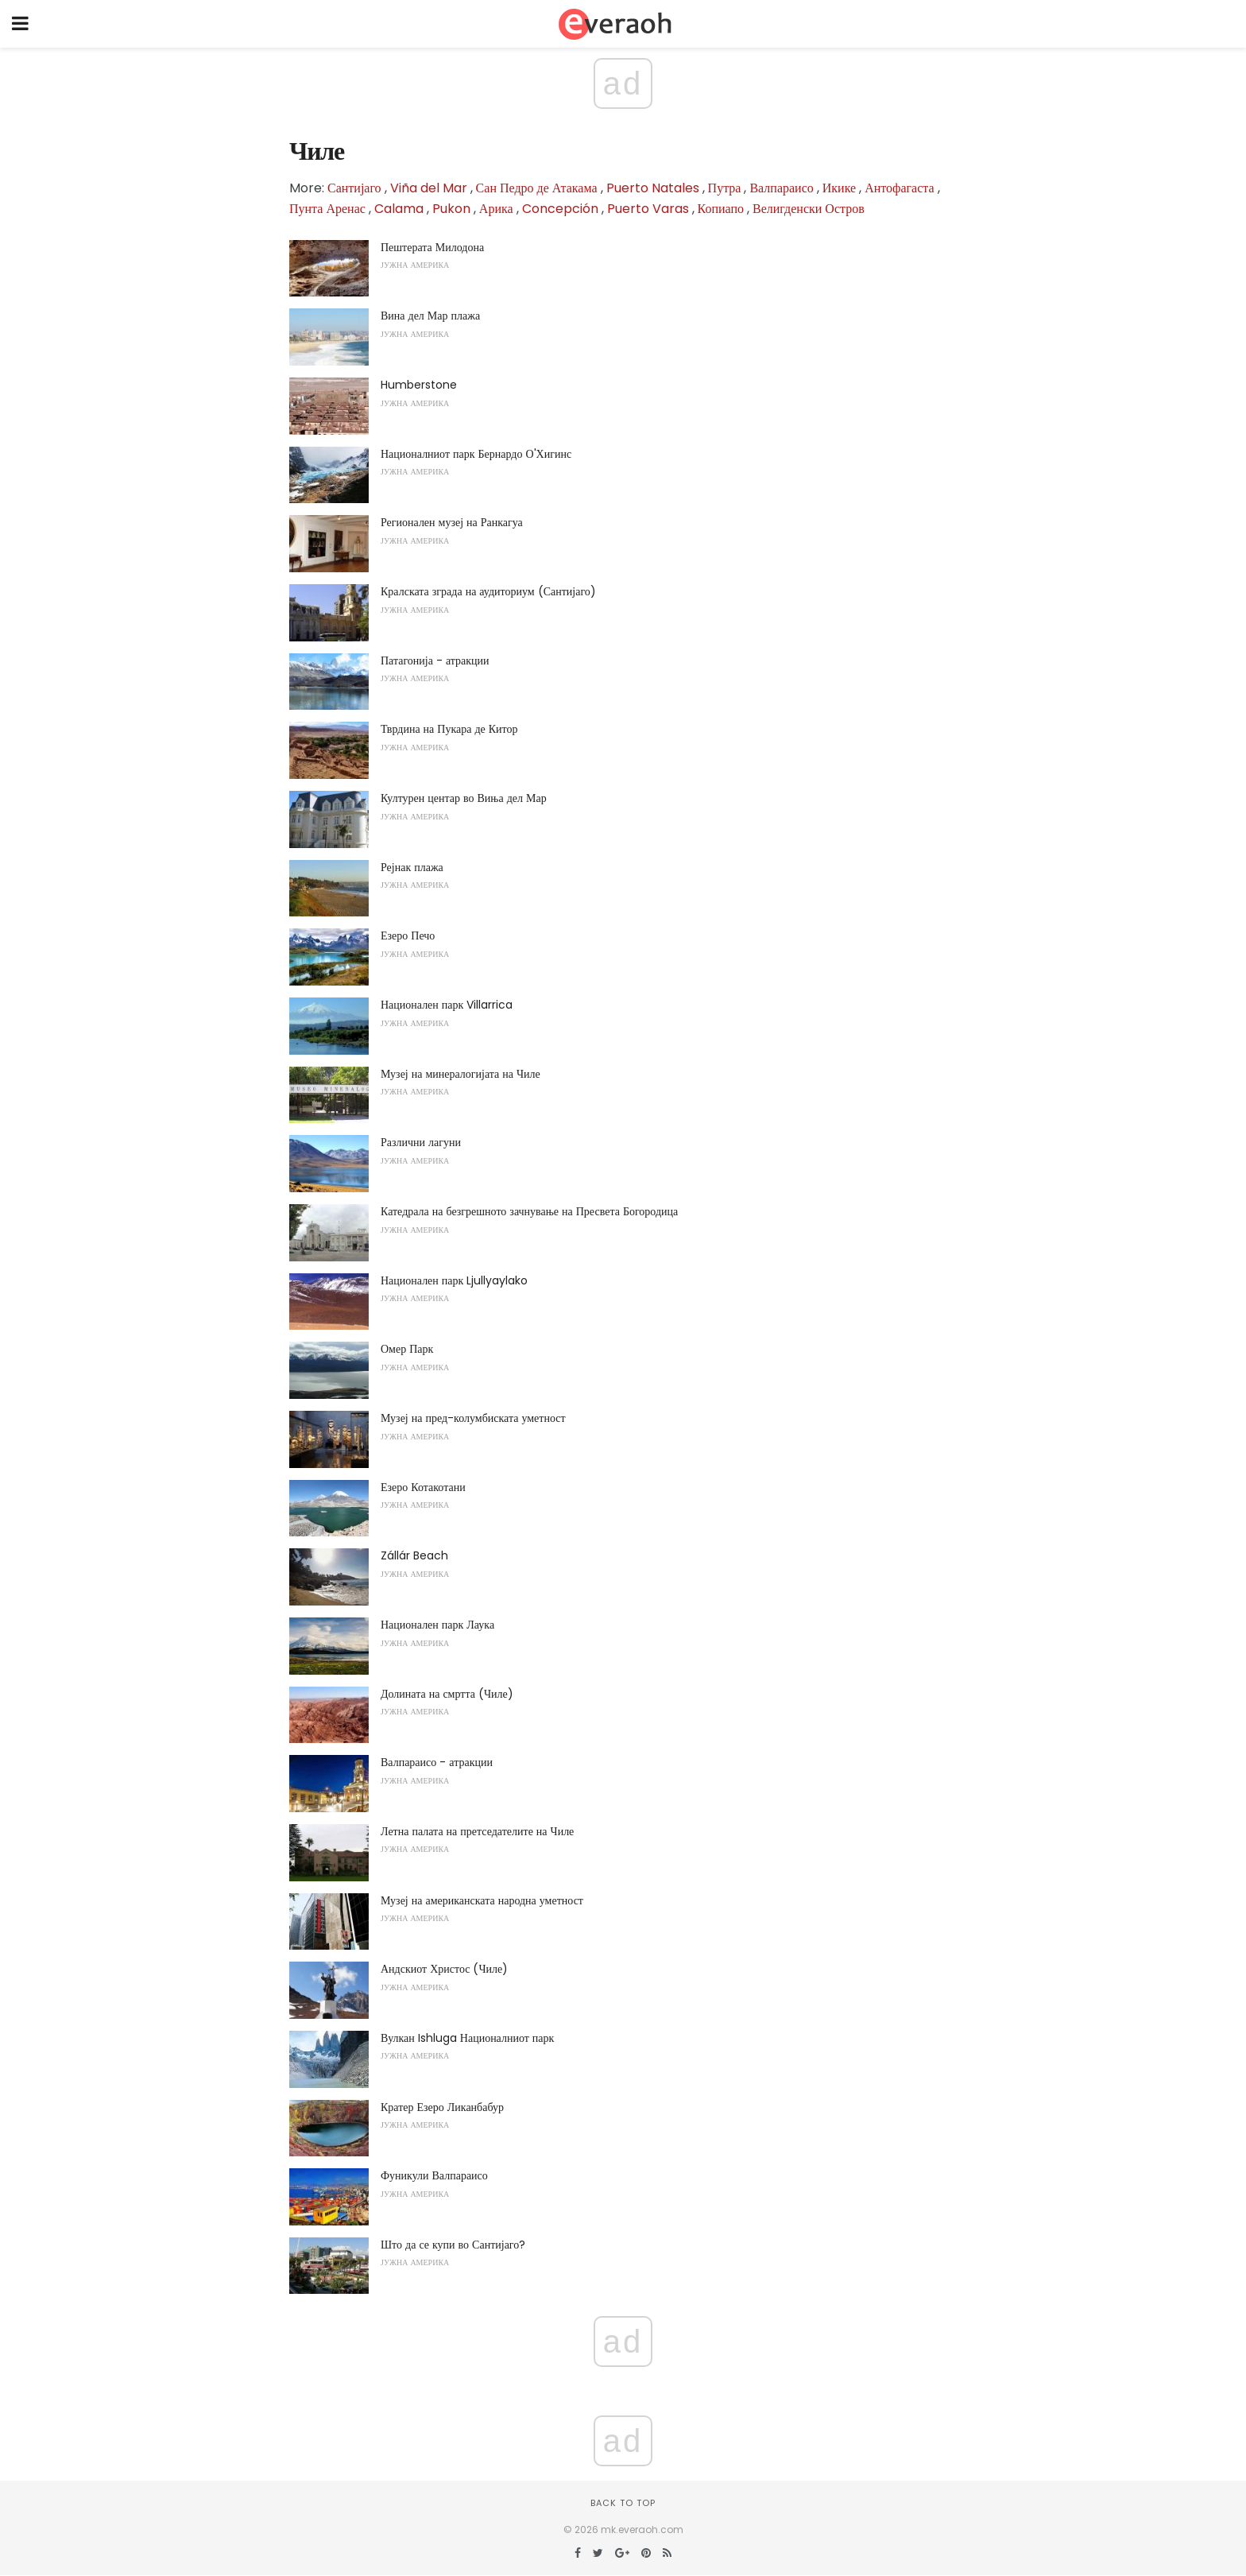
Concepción (560, 208)
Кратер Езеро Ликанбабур (442, 2107)
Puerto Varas (648, 208)
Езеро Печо (408, 935)
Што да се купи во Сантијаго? (453, 2245)
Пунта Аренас (327, 208)
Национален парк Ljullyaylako (454, 1280)
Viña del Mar (428, 188)
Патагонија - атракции (435, 660)
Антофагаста (899, 188)
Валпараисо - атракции (437, 1762)
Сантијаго (354, 188)
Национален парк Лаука (437, 1625)
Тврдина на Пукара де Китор (449, 729)
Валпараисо (781, 188)
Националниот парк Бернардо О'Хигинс (476, 454)
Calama (399, 208)
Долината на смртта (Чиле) (447, 1694)
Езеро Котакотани (423, 1487)
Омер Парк (407, 1349)
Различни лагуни (421, 1142)
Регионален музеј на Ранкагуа (452, 522)
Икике (839, 188)
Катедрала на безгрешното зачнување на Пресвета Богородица (529, 1211)
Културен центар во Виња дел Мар (464, 798)
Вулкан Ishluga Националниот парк (467, 2038)
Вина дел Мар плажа (430, 315)
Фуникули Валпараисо (434, 2175)
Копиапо (721, 208)
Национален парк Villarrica (447, 1005)
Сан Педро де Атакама (537, 188)
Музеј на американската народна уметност (482, 1900)
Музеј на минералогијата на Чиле (460, 1074)
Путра (724, 188)
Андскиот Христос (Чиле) (444, 1969)
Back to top (623, 2503)
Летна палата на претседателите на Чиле (477, 1831)
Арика (496, 208)
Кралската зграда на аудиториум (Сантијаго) (488, 591)
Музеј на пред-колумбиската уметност (473, 1418)
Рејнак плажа (412, 867)
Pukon (451, 208)
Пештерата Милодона (432, 247)
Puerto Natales (652, 188)
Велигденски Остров (809, 208)
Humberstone (419, 385)
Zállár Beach (414, 1555)
